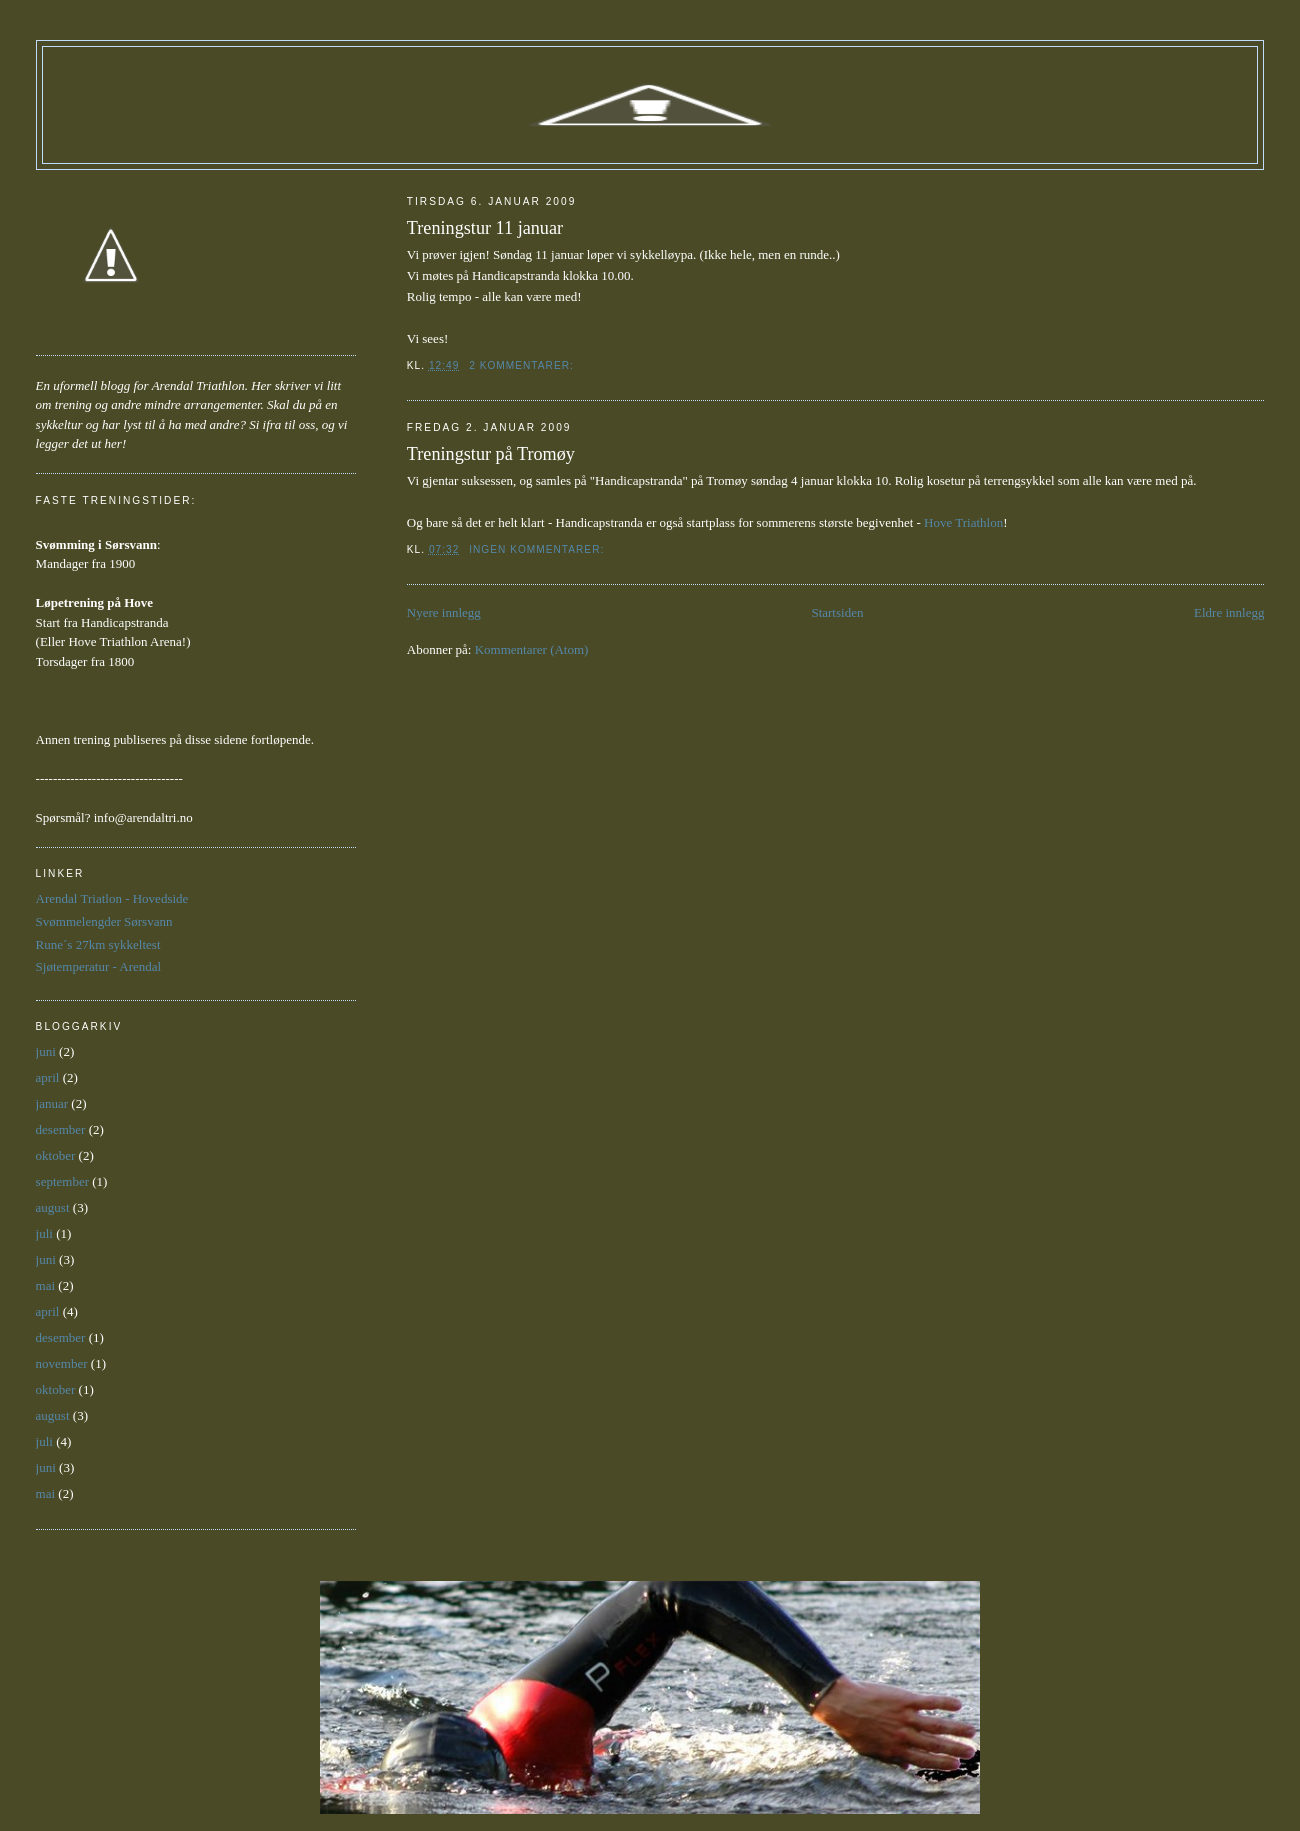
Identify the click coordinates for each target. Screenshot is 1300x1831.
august (53, 1207)
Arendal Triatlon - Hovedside (112, 898)
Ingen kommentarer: (538, 549)
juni (46, 1051)
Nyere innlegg (444, 612)
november (62, 1363)
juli (44, 1233)
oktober (56, 1155)
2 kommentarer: (523, 365)
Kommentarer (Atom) (532, 649)
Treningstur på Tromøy (491, 454)
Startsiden (837, 612)
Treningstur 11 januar (485, 228)
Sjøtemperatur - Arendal (99, 966)
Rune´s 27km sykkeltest (98, 944)
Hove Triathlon (963, 522)
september (62, 1181)
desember (61, 1129)
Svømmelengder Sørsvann (104, 921)
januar (52, 1103)
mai (46, 1285)
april (48, 1077)
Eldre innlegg (1229, 612)
